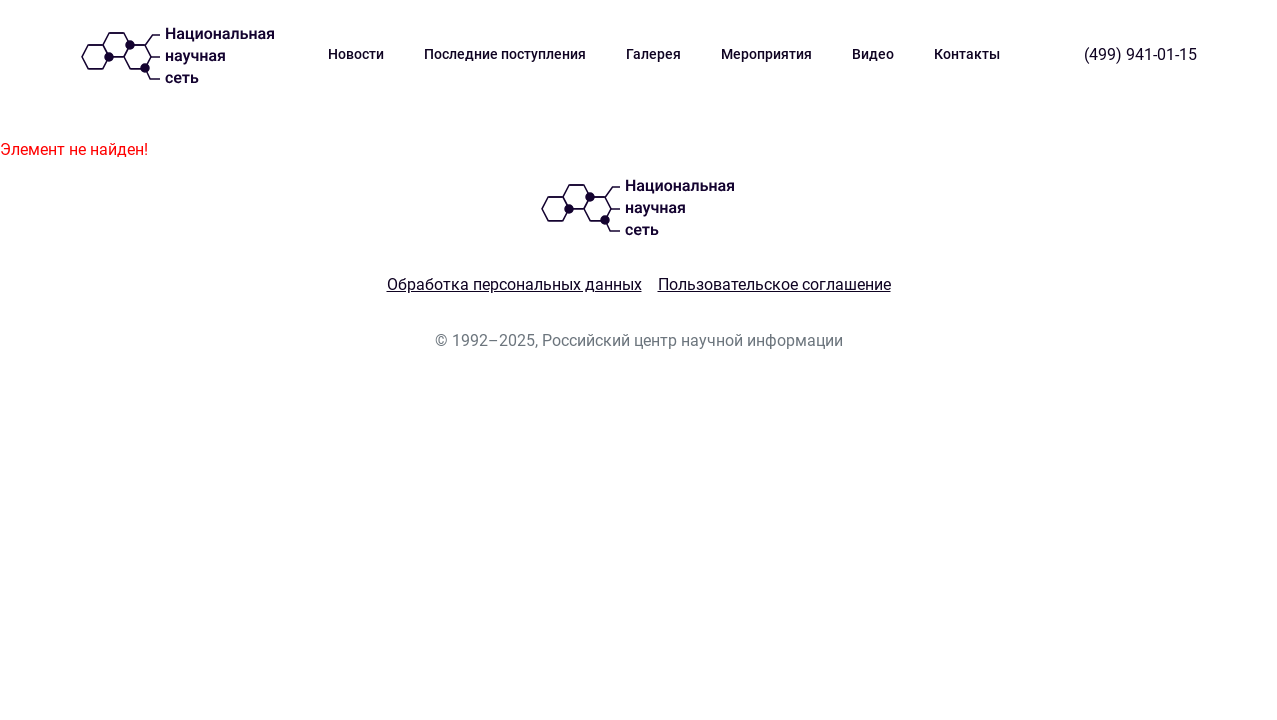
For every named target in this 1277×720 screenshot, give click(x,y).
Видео (873, 54)
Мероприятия (766, 54)
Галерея (653, 54)
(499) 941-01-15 (1140, 54)
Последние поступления (505, 54)
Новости (356, 54)
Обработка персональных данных (514, 284)
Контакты (967, 54)
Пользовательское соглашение (774, 284)
